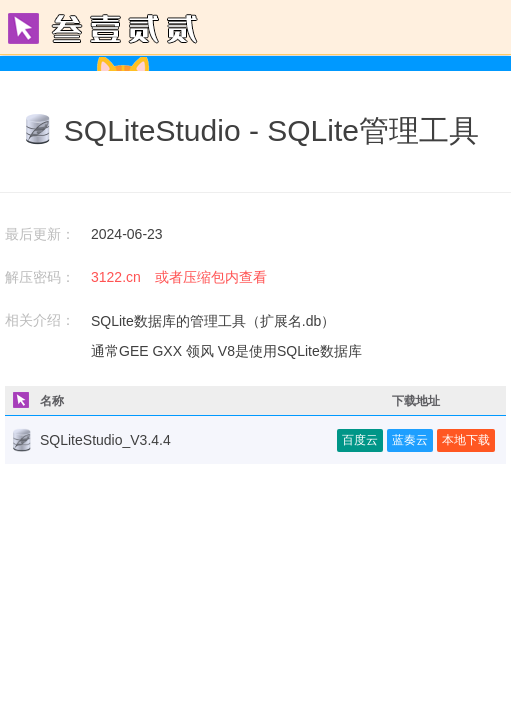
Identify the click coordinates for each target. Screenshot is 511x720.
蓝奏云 (410, 440)
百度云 (360, 440)
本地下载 (466, 440)
